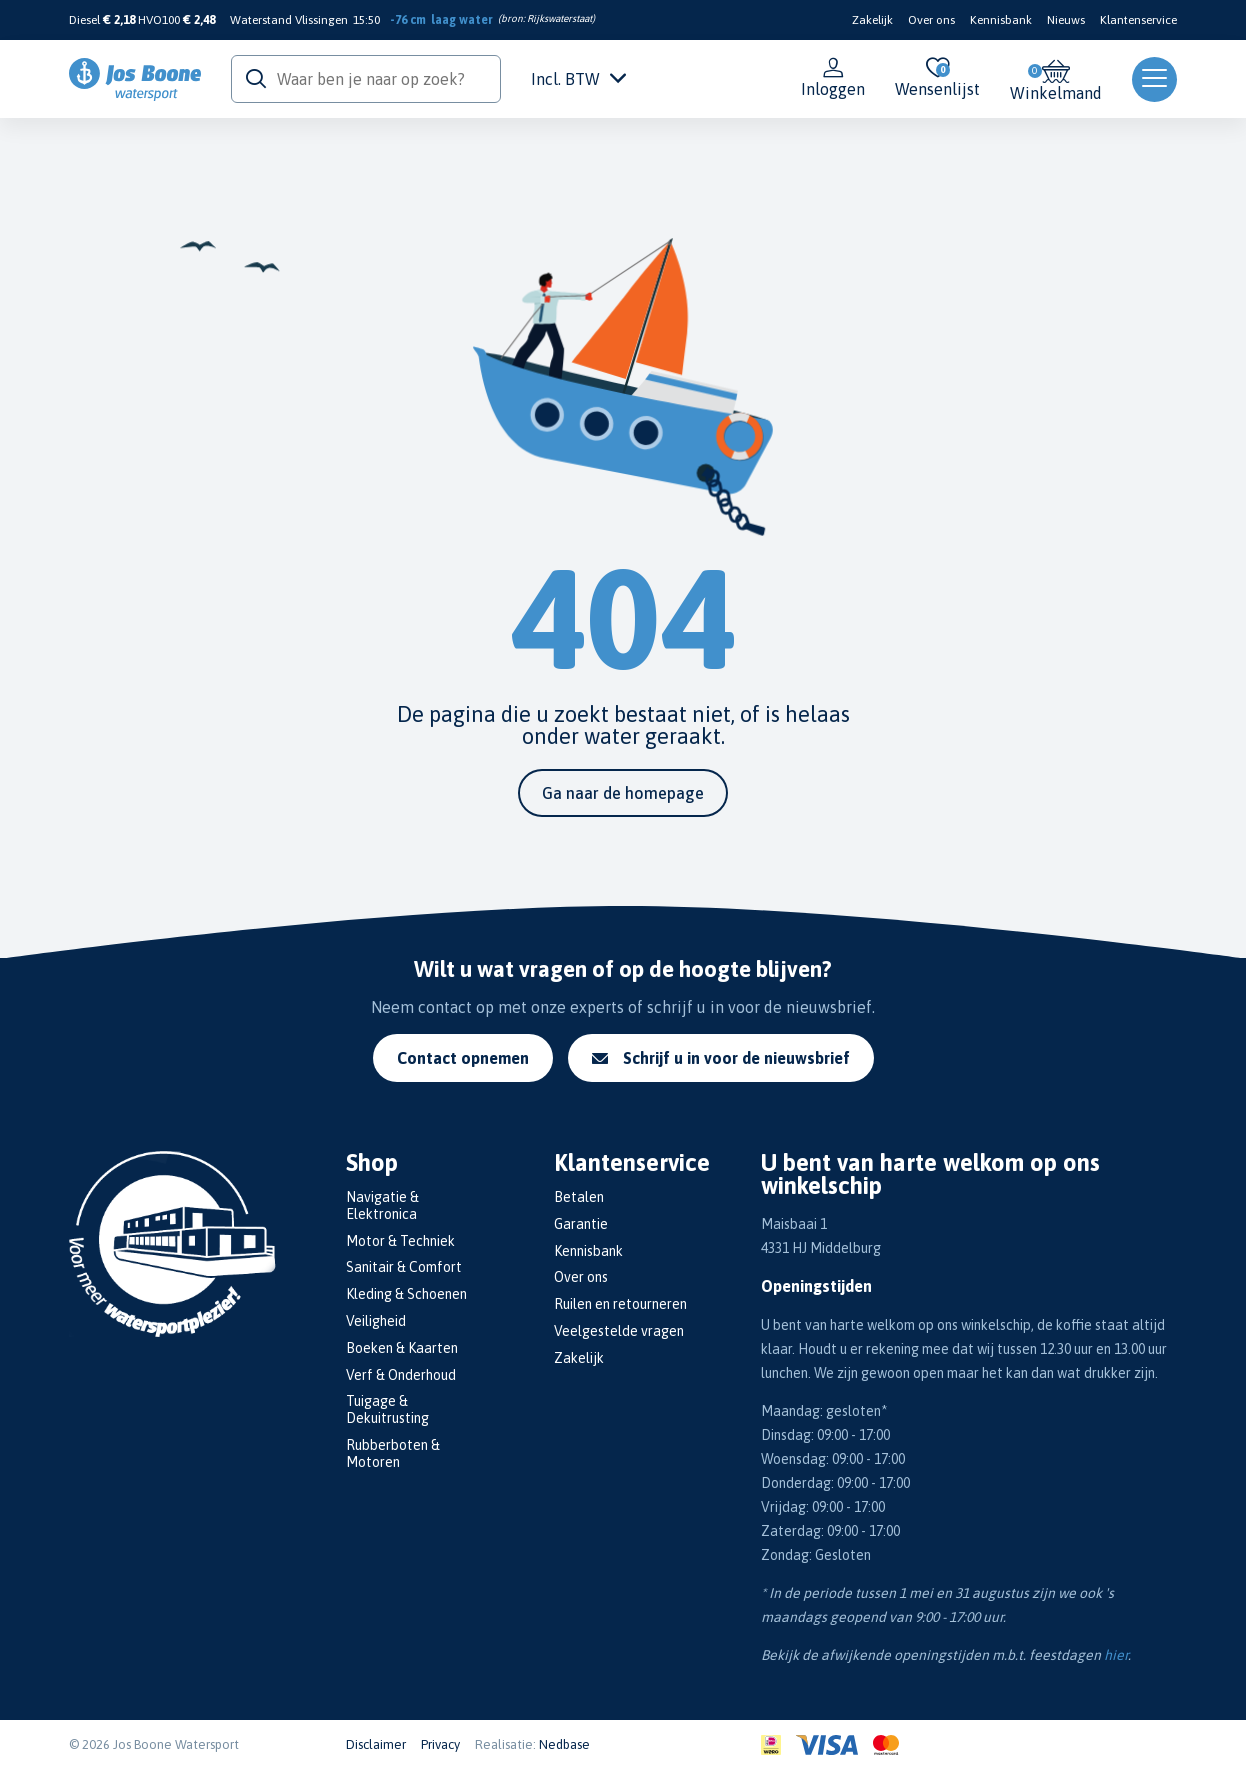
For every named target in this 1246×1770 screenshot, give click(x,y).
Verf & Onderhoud (401, 1375)
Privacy (440, 1744)
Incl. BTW (578, 79)
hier (1116, 1655)
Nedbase (564, 1744)
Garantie (581, 1224)
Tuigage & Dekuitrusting (387, 1409)
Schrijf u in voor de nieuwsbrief (721, 1058)
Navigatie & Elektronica (382, 1205)
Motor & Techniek (400, 1241)
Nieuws (1066, 20)
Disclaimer (376, 1744)
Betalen (579, 1197)
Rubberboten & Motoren (393, 1453)
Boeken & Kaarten (402, 1348)
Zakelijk (872, 20)
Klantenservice (1138, 20)
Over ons (931, 20)
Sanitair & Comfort (404, 1267)
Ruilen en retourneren (620, 1304)
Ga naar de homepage (623, 793)
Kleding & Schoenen (406, 1294)
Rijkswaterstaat (559, 18)
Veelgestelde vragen (619, 1331)
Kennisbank (1001, 20)
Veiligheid (376, 1321)
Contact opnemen (463, 1058)
